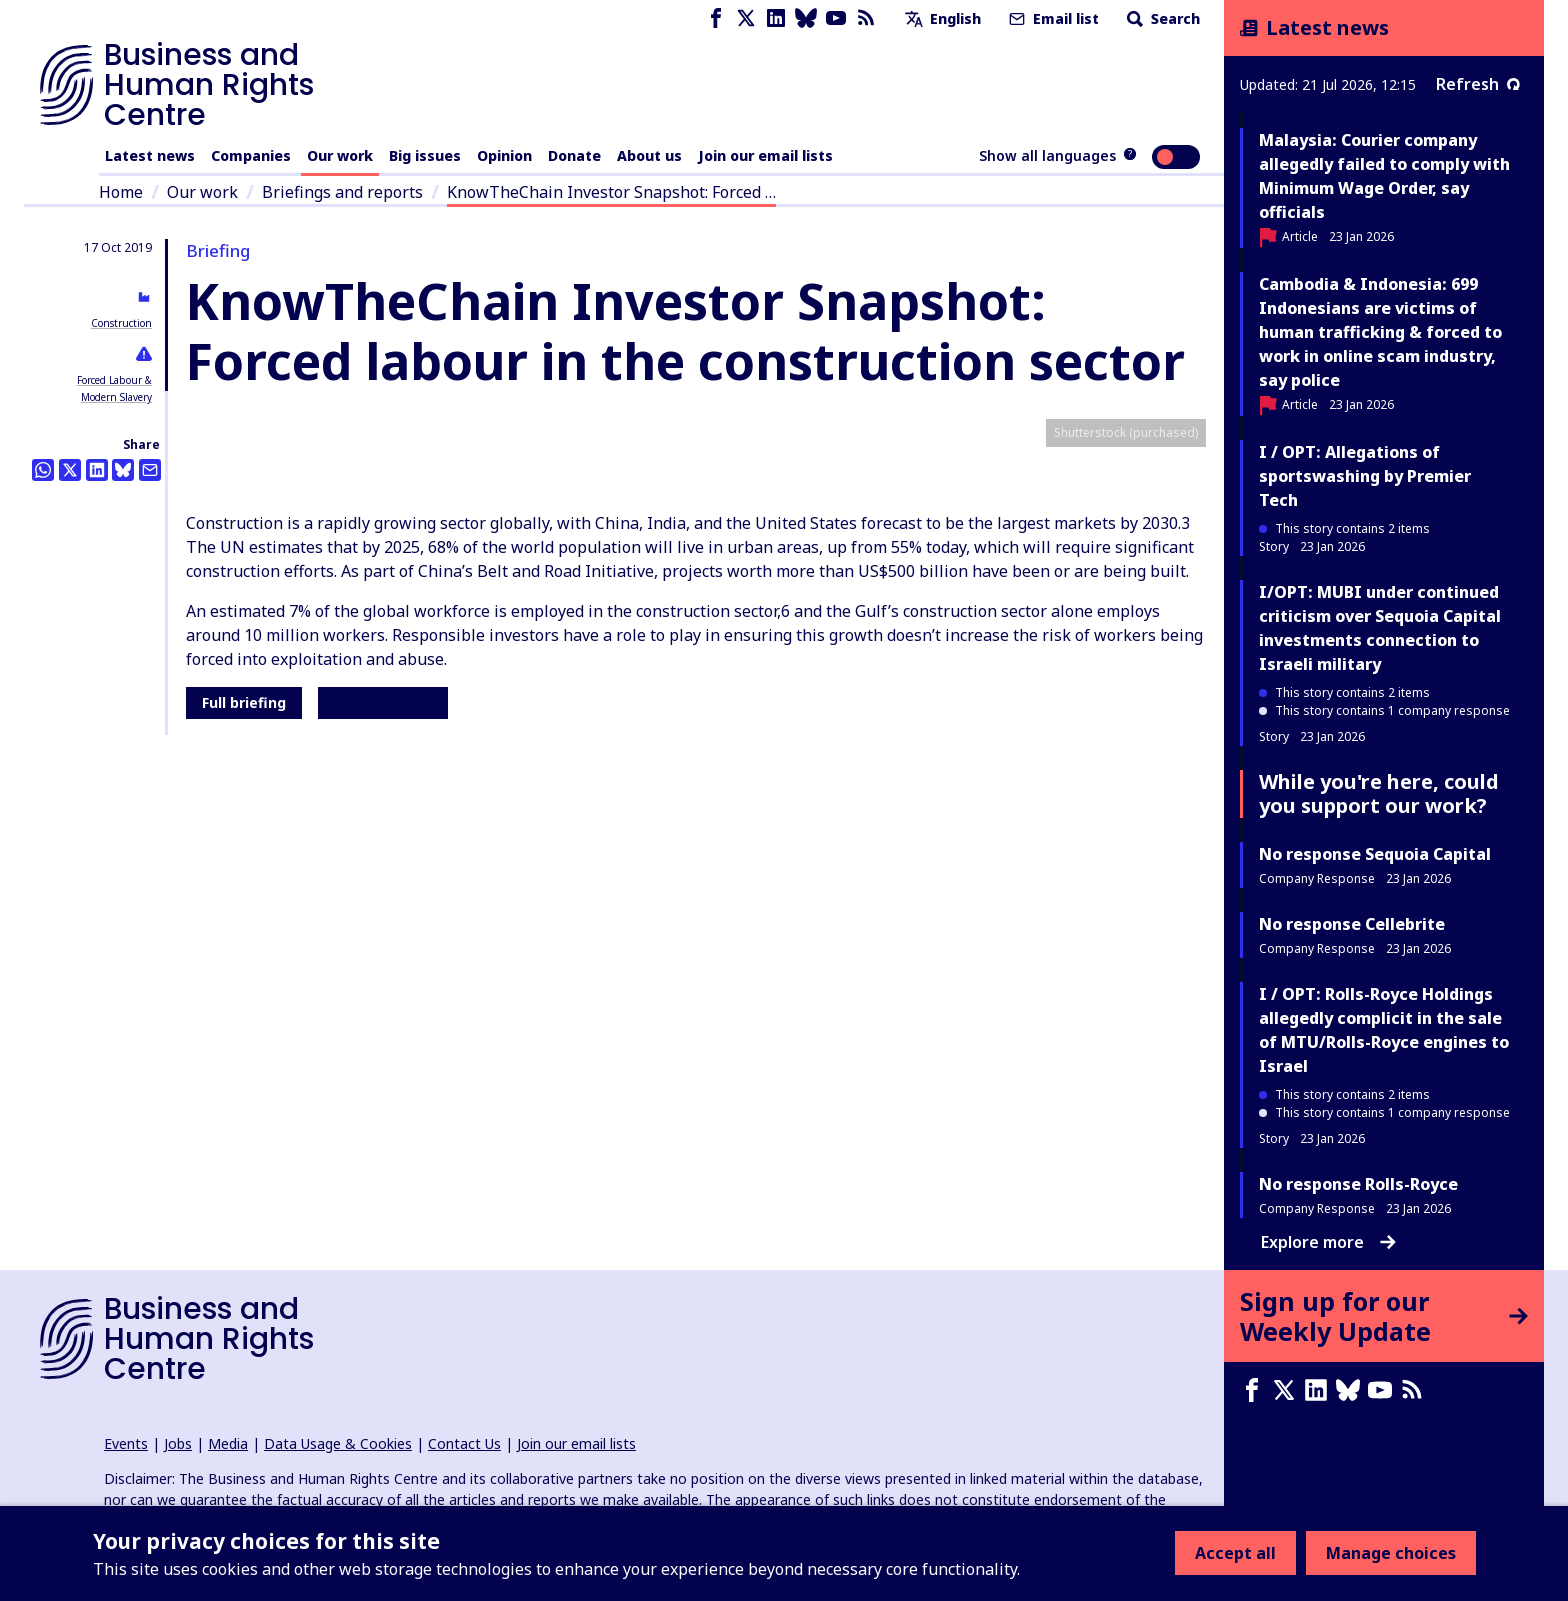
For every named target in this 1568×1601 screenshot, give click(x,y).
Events (126, 1443)
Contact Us (464, 1443)
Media (228, 1443)
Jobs (178, 1443)
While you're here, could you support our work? (1379, 793)
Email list (1052, 18)
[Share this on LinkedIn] (97, 470)
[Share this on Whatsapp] (43, 470)
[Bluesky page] (806, 18)
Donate (574, 155)
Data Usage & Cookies (338, 1443)
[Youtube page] (836, 18)
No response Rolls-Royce (1358, 1184)
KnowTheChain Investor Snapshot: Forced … (611, 192)
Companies (251, 155)
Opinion (504, 155)
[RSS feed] (866, 18)
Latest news (150, 155)
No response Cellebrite (1352, 924)
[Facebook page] (716, 18)
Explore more (1328, 1242)
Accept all (1235, 1553)
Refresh (1478, 84)
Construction (121, 323)
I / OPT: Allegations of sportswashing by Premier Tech (1365, 476)
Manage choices (1391, 1553)
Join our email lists (765, 155)
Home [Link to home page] (121, 192)
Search (1161, 18)
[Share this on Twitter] (70, 470)
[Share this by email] (150, 470)
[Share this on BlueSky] (123, 470)
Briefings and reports (342, 192)
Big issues (425, 155)
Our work (340, 155)
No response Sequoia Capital (1375, 854)
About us (649, 155)
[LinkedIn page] (776, 18)
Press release (383, 1137)
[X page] (746, 18)
